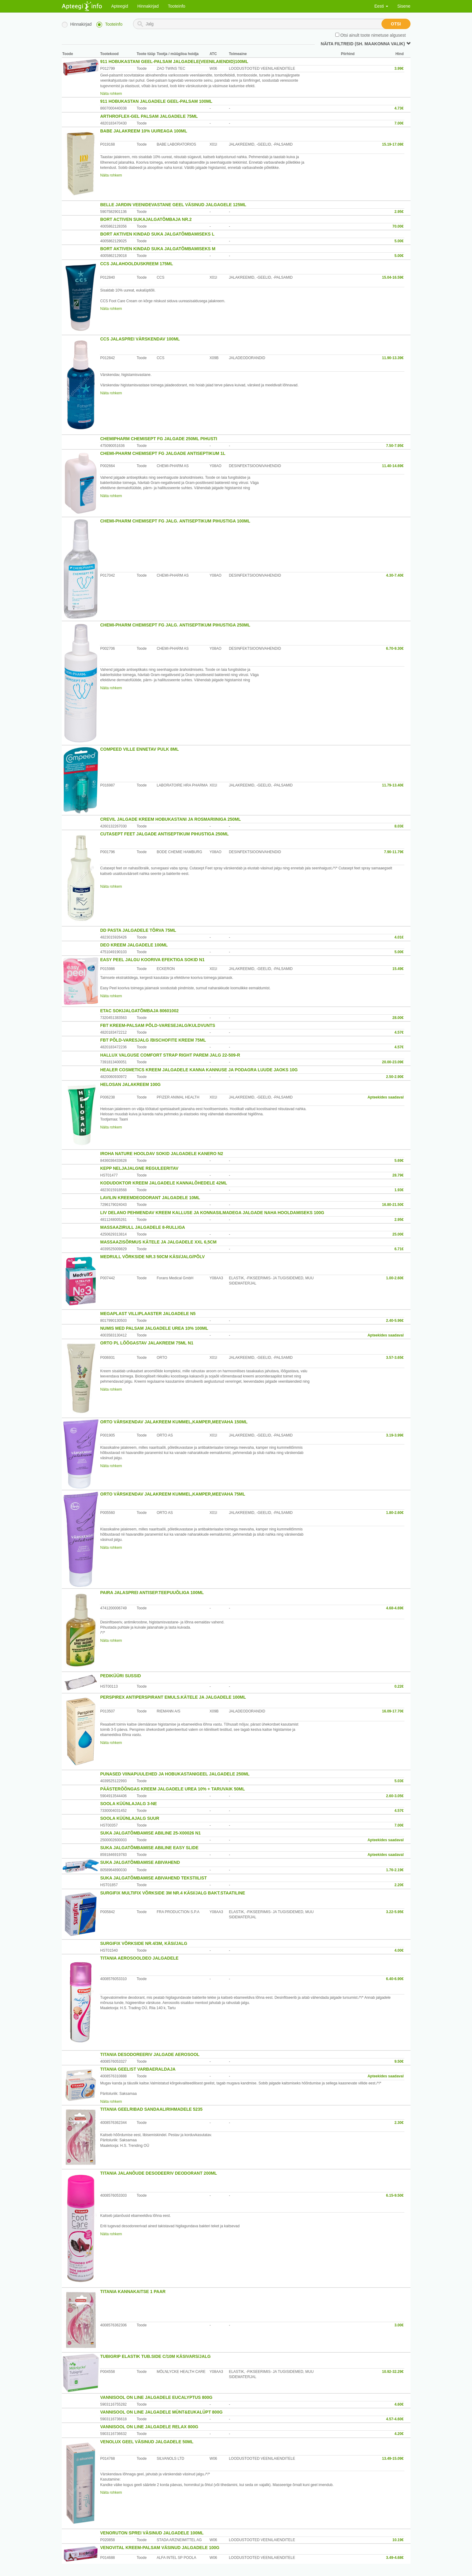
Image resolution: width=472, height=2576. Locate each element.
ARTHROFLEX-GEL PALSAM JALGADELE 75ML (149, 116)
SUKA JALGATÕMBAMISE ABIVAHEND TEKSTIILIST (153, 1877)
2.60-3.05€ (394, 1796)
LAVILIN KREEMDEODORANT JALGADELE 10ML (150, 1197)
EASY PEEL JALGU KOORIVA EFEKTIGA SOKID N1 (152, 959)
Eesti (381, 6)
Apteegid (119, 6)
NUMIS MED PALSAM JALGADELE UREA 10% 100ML (154, 1328)
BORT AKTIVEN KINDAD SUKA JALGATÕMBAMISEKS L (157, 234)
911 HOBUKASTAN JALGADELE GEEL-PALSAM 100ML (156, 101)
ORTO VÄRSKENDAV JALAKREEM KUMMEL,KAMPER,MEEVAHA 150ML (174, 1421)
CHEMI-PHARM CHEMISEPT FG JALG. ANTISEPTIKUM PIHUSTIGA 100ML (175, 521)
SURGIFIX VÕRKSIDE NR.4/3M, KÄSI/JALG (144, 1943)
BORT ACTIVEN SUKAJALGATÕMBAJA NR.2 (146, 219)
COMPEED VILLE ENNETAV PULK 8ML (139, 749)
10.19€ (398, 2540)
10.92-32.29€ (393, 2372)
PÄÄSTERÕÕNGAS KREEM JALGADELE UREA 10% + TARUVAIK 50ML (172, 1788)
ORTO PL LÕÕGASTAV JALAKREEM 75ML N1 (146, 1342)
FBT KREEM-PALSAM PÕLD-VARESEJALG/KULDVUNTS (157, 1025)
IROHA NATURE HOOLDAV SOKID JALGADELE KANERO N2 (161, 1153)
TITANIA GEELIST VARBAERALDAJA (138, 2069)
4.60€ (398, 2404)
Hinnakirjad (148, 6)
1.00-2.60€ (394, 1278)
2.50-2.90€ (394, 1077)
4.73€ (398, 108)
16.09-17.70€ (393, 1711)
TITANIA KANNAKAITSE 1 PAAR (133, 2291)
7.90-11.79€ (393, 852)
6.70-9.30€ (394, 648)
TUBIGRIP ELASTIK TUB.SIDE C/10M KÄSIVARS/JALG (155, 2356)
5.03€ (398, 1781)
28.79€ (398, 1175)
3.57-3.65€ (394, 1357)
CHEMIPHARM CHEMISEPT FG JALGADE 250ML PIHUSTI (158, 438)
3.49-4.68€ (394, 2558)
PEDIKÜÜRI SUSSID (120, 1675)
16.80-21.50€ (393, 1205)
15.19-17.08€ (393, 144)
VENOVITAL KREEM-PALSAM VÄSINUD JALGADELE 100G (160, 2547)
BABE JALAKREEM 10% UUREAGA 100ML (143, 130)
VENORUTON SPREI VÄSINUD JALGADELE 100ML (152, 2532)
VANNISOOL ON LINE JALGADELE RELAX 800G (149, 2426)
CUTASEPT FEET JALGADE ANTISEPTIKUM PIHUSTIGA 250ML (164, 833)
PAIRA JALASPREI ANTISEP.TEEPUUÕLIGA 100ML (152, 1592)
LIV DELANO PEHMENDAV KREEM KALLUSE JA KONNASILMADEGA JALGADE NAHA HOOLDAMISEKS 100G (212, 1212)
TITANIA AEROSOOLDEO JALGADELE (139, 1958)
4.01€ (398, 937)
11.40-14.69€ (393, 466)
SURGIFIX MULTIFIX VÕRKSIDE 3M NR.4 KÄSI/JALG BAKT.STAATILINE (172, 1892)
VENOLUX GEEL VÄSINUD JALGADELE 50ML (147, 2441)
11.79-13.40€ (393, 785)
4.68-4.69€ (394, 1608)
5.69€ (398, 1160)
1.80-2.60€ (394, 1513)
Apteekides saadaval (385, 1097)
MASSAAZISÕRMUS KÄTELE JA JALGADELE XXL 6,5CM (158, 1242)
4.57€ (398, 1032)
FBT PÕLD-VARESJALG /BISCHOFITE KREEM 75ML (153, 1040)
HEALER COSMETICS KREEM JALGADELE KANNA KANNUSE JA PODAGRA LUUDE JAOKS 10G (199, 1069)
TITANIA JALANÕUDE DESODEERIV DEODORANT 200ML (158, 2173)
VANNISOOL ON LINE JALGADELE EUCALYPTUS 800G (156, 2397)
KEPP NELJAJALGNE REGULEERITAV (139, 1168)
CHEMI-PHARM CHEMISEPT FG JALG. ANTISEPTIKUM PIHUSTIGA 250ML (175, 625)
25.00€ (398, 1234)
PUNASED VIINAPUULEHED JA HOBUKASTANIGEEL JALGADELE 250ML (175, 1773)
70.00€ (398, 226)
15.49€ (398, 969)
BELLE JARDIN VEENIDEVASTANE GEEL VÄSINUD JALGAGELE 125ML (173, 204)
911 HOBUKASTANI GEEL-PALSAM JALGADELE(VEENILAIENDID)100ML (174, 61)
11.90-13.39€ (393, 358)
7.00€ (398, 123)
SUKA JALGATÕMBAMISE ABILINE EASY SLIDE (149, 1847)
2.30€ (398, 2123)
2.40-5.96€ (394, 1320)
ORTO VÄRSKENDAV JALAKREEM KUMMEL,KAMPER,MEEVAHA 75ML (172, 1494)
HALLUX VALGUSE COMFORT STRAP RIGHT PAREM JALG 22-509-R (170, 1055)
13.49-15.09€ (393, 2458)
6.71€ (398, 1249)
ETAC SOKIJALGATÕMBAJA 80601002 (139, 1010)
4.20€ (398, 2434)
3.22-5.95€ (394, 1912)
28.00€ (398, 1018)
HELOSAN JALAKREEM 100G (130, 1084)
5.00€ (398, 241)
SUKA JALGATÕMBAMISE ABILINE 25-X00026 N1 (150, 1833)
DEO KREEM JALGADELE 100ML (134, 944)
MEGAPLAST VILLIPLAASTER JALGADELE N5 (148, 1313)
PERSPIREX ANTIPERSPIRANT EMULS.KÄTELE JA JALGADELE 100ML (173, 1697)
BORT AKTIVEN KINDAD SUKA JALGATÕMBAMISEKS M (158, 248)
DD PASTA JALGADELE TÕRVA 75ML (138, 930)
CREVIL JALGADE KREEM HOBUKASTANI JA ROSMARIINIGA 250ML (170, 819)
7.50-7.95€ (394, 446)
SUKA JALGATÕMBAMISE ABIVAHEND (140, 1862)
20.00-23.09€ (393, 1062)
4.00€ (398, 1950)
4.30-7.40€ (394, 575)
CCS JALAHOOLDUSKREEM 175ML (136, 263)
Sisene (404, 6)
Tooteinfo (176, 6)
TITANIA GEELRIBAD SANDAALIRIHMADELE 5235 (151, 2109)
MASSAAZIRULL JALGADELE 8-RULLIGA (142, 1227)
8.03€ (398, 826)
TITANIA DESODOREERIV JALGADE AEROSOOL (150, 2054)
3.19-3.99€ (394, 1435)
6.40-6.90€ (394, 1979)
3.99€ (398, 68)
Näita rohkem (111, 93)
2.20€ (398, 1885)
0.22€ (398, 1686)
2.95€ (398, 212)
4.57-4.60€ (394, 2419)
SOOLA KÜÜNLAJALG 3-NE (128, 1803)
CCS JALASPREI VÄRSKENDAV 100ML (140, 338)
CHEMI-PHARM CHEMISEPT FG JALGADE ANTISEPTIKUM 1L (162, 453)
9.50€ (398, 2061)
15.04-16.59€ (393, 277)
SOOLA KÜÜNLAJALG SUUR (129, 1818)
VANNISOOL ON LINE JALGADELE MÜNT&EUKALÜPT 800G (161, 2412)
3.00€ (398, 2325)
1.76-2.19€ (394, 1870)
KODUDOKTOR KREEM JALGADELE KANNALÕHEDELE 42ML (163, 1182)
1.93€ (398, 1190)
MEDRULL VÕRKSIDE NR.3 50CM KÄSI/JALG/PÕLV (152, 1256)
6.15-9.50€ (394, 2195)
